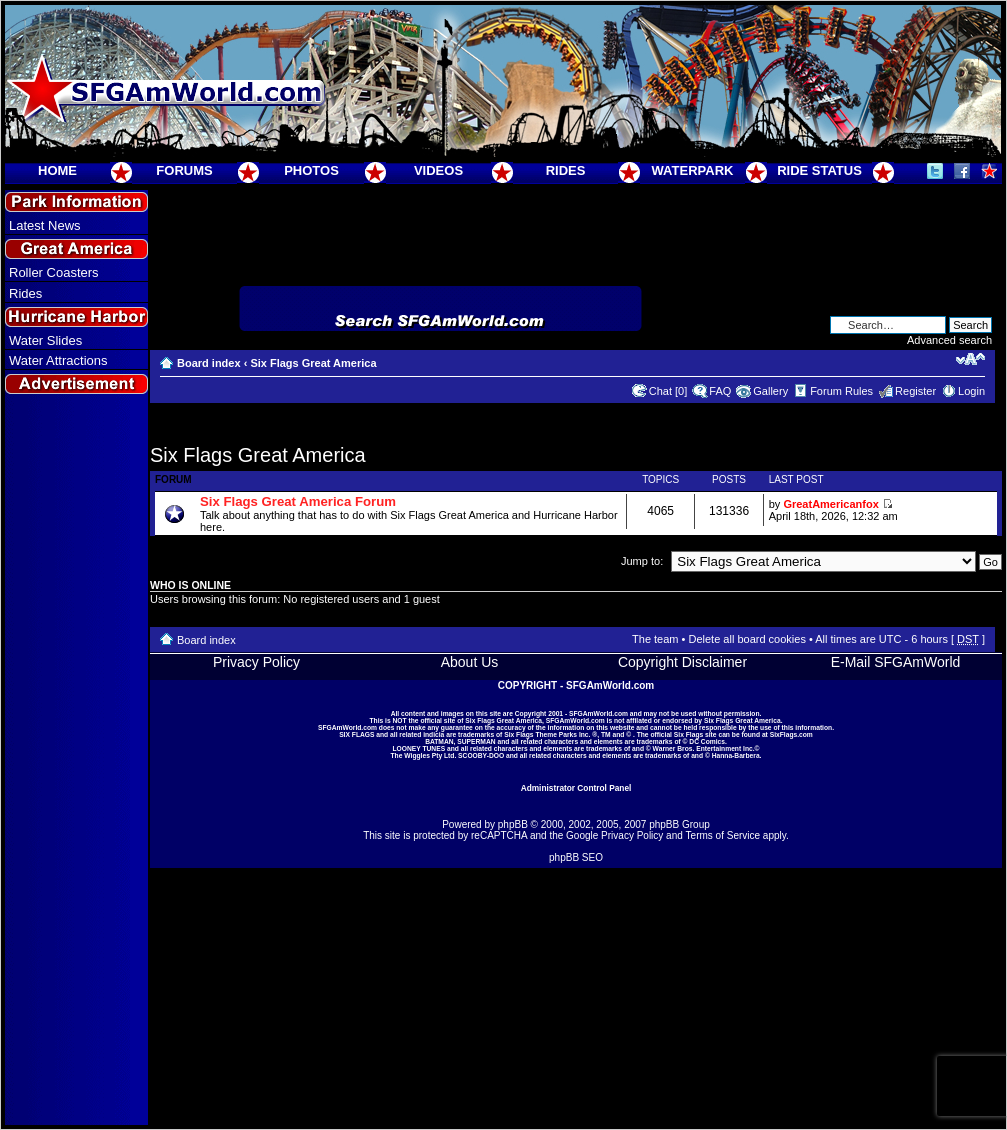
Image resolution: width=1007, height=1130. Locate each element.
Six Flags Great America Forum (298, 501)
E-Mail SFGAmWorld (896, 662)
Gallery (770, 391)
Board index (209, 363)
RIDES (566, 170)
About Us (470, 662)
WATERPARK (693, 170)
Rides (25, 293)
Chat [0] (668, 391)
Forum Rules (841, 391)
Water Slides (45, 340)
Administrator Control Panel (576, 788)
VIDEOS (438, 170)
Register (915, 391)
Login (971, 391)
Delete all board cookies (746, 639)
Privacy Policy (256, 662)
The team (655, 639)
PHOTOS (311, 170)
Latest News (45, 225)
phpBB (513, 824)
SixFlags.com (791, 734)
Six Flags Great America (313, 363)
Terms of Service (723, 835)
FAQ (720, 391)
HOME (57, 170)
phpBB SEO (576, 857)
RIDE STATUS (819, 170)
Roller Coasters (54, 272)
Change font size (970, 359)
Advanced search (949, 340)
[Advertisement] (77, 761)
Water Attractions (58, 360)
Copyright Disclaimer (682, 662)
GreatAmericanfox (830, 504)
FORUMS (184, 170)
